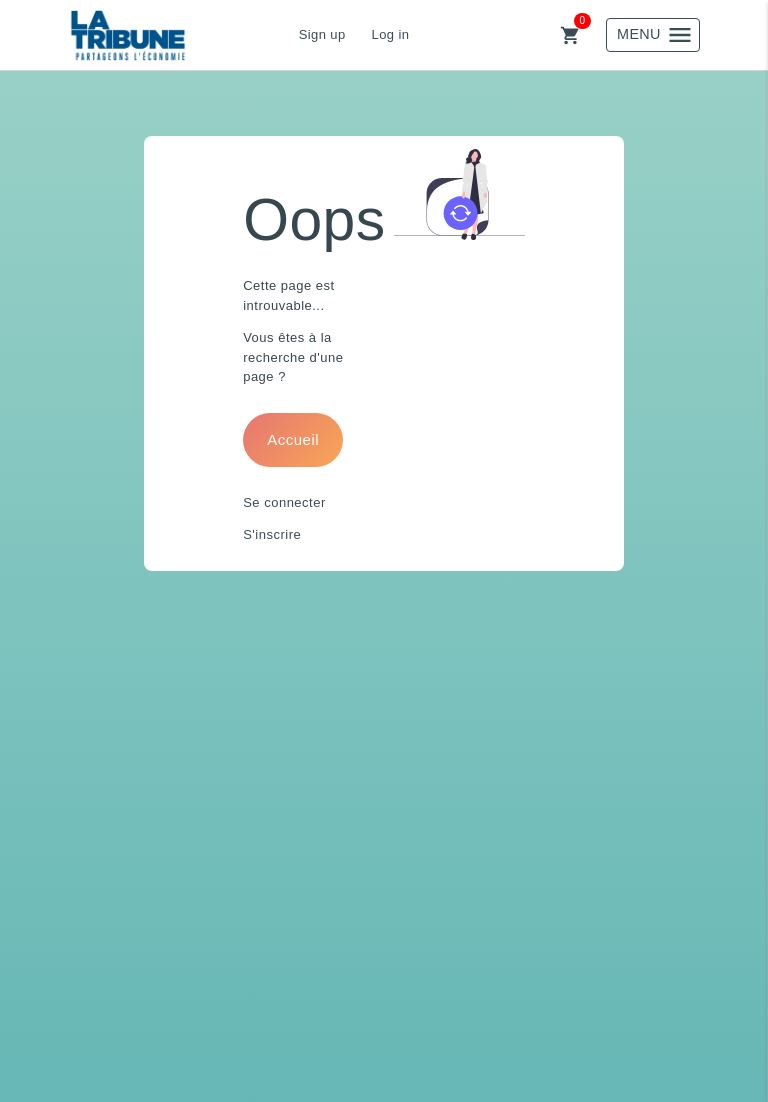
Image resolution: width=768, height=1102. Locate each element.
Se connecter (284, 502)
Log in (391, 34)
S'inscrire (272, 534)
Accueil (293, 439)
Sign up (322, 34)
